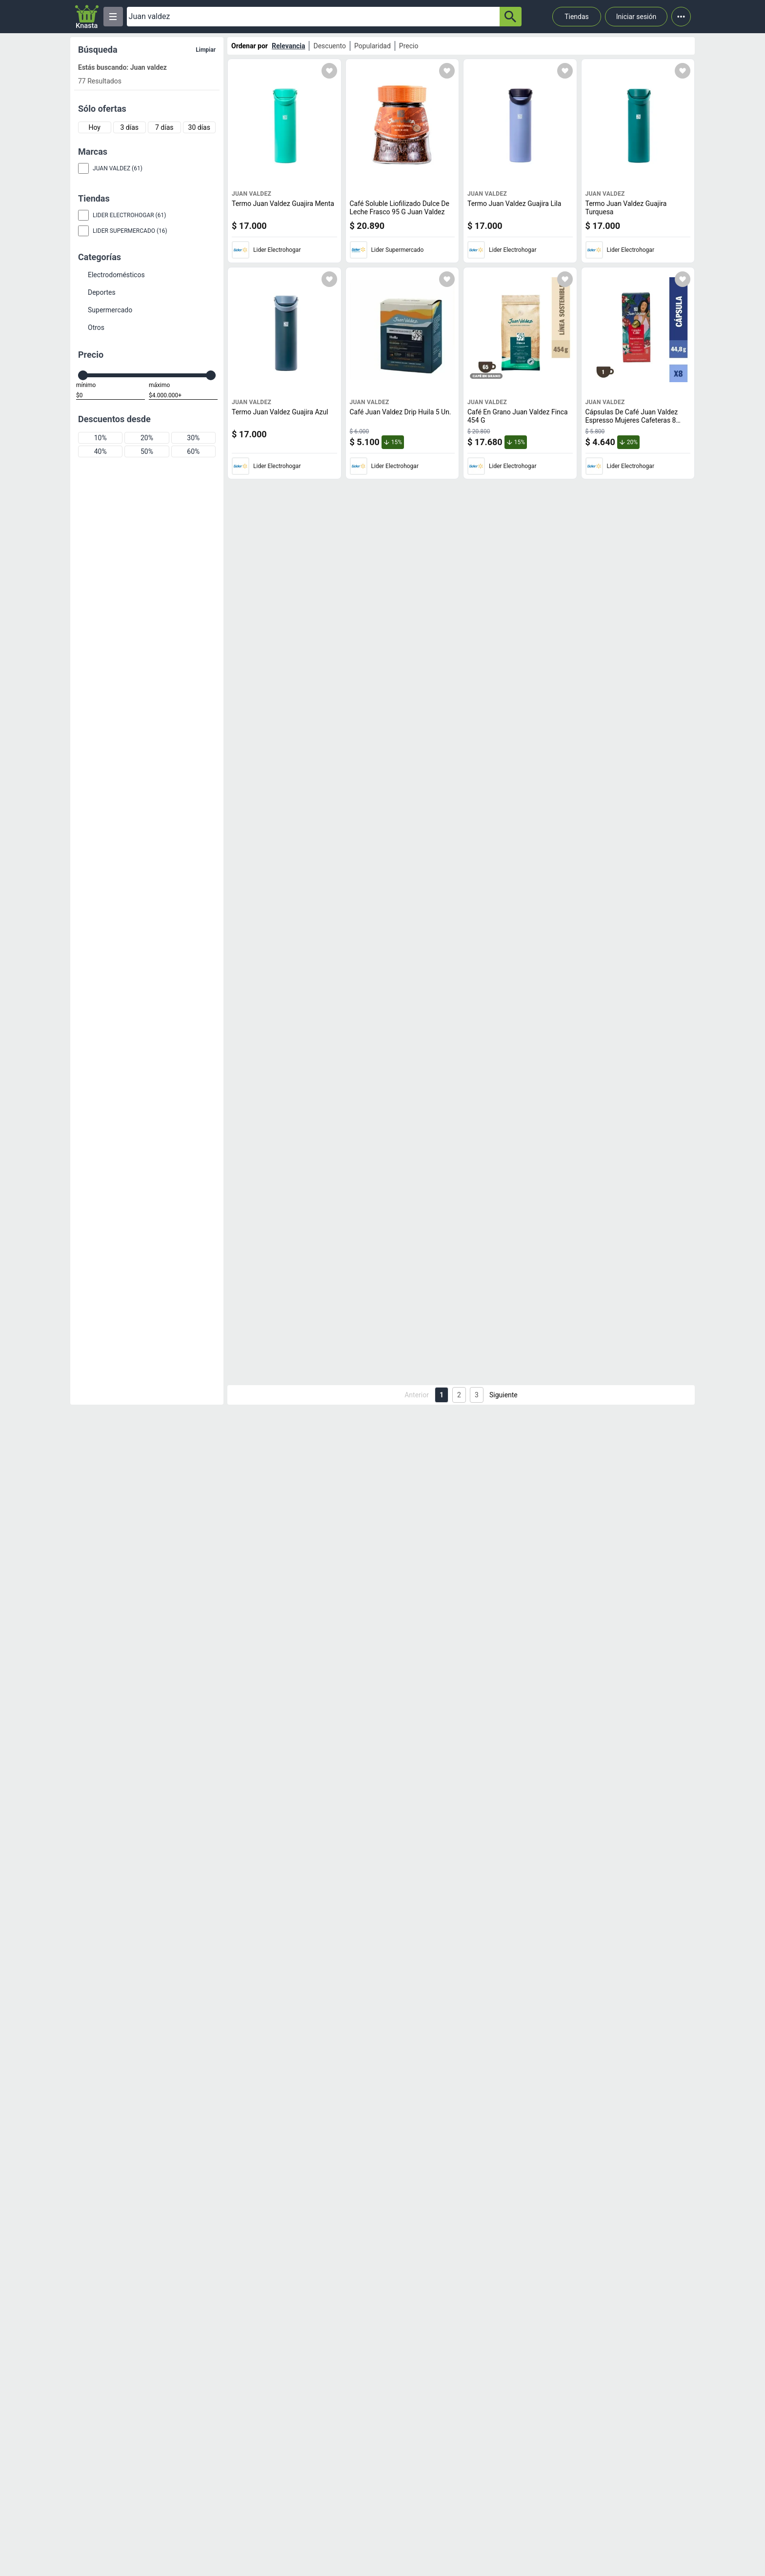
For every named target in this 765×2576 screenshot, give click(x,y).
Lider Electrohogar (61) (129, 215)
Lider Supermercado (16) (130, 230)
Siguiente (503, 1395)
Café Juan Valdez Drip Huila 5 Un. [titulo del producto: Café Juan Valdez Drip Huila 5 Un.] (400, 412)
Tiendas (576, 16)
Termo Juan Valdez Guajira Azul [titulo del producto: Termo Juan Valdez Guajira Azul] (280, 412)
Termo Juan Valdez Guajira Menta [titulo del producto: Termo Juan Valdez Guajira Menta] (283, 203)
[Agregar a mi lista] (329, 71)
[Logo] (87, 16)
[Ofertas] (313, 16)
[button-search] (511, 16)
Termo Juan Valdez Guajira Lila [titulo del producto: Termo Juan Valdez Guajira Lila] (514, 203)
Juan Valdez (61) (117, 168)
